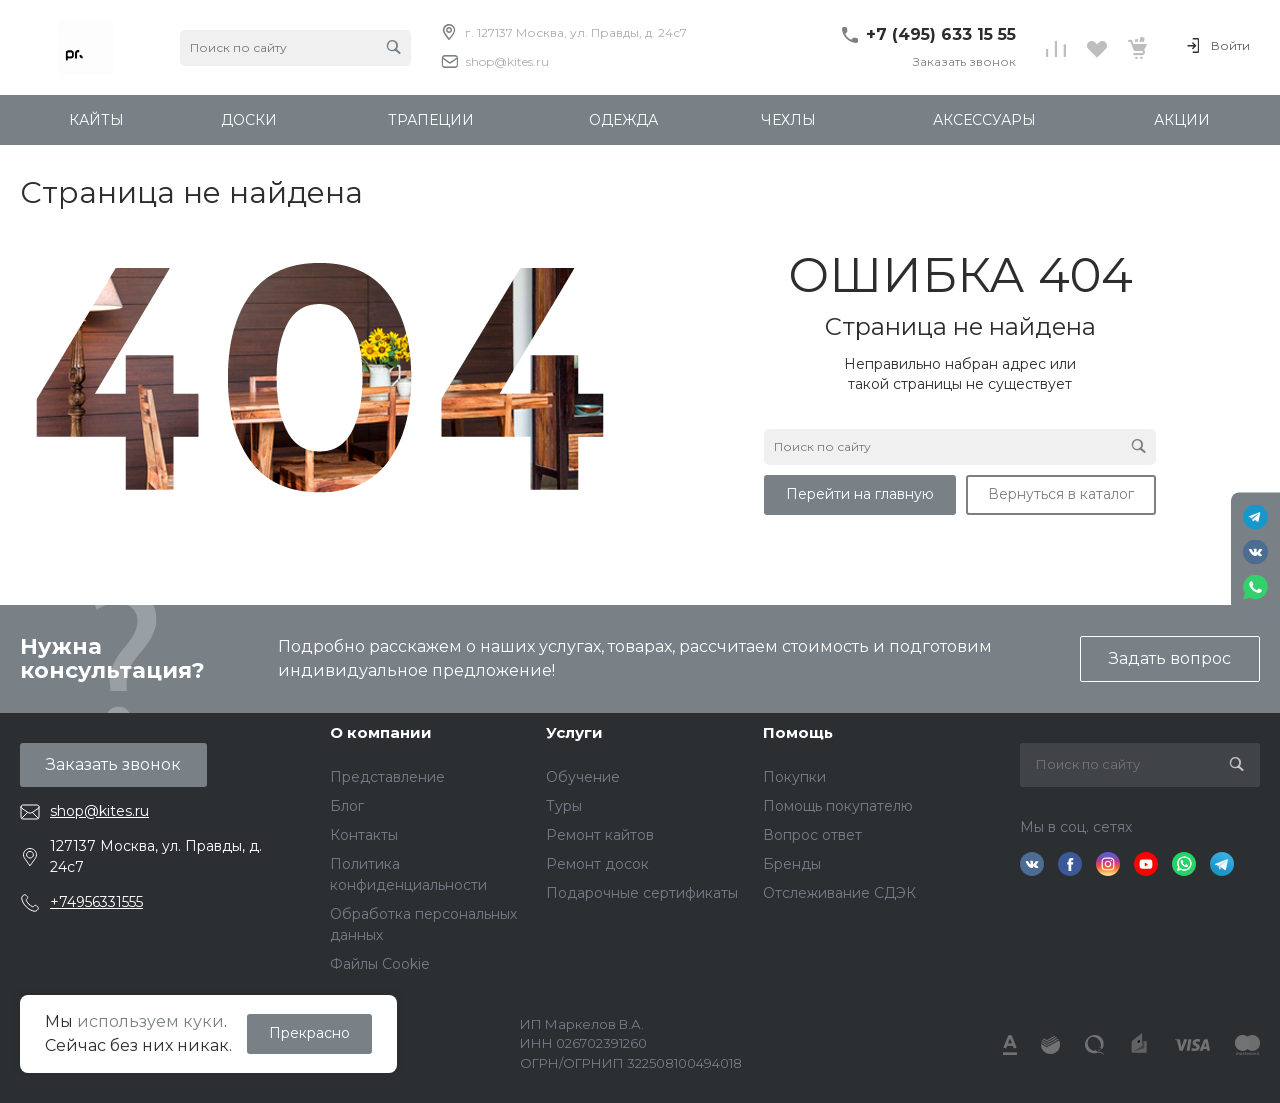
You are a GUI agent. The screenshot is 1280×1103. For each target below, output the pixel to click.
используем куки (150, 1021)
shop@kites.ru (507, 61)
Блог (347, 806)
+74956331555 (96, 902)
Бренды (792, 864)
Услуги (574, 732)
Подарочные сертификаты (642, 893)
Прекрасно (309, 1033)
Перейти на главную (860, 494)
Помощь (798, 732)
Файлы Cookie (380, 964)
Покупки (794, 777)
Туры (564, 806)
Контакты (364, 835)
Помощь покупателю (838, 806)
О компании (381, 732)
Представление (387, 777)
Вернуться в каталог (1061, 494)
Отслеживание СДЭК (839, 893)
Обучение (583, 777)
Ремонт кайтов (600, 835)
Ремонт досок (597, 864)
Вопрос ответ (812, 835)
